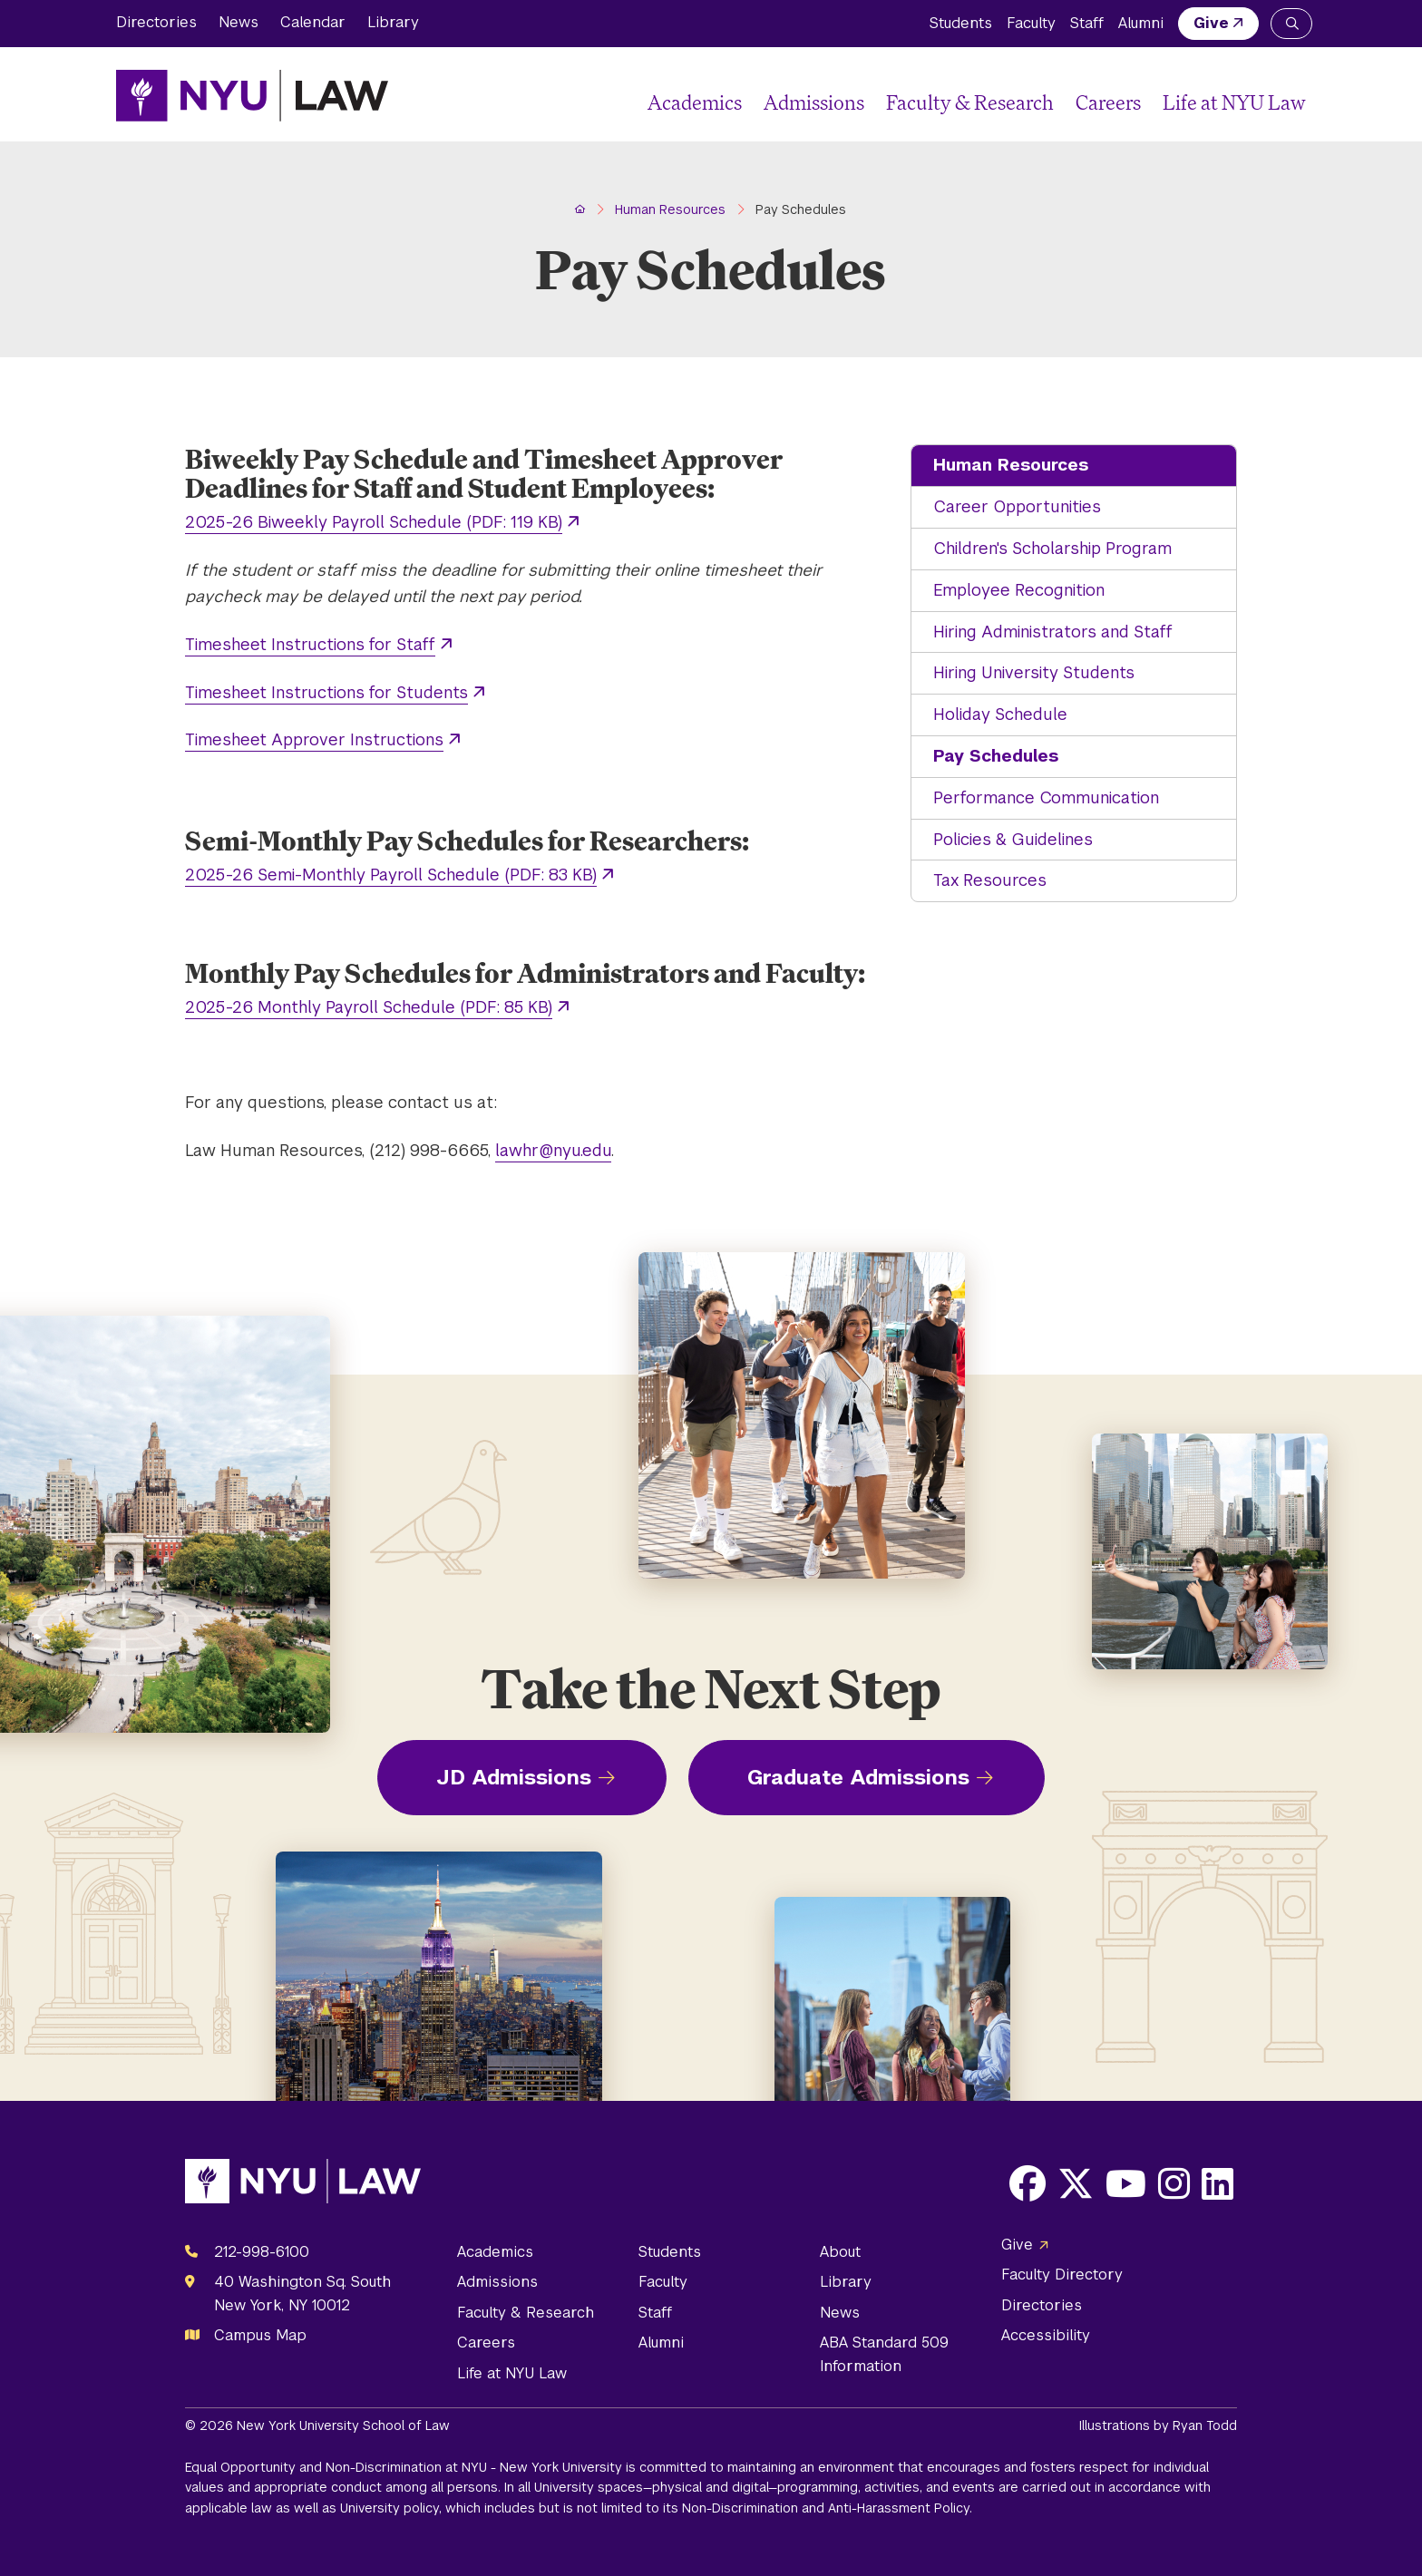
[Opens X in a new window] (1075, 2183)
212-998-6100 (261, 2251)
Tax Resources (990, 880)
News (238, 22)
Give (1211, 23)
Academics (695, 102)
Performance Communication (1046, 797)
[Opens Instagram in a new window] (1174, 2183)
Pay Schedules (995, 755)
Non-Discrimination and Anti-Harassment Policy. (827, 2508)
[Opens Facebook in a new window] (1027, 2183)
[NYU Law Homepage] (252, 95)
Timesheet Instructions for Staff (310, 644)
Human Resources (1010, 464)
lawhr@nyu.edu (553, 1150)
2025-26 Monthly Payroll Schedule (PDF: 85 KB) (368, 1006)
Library (393, 22)
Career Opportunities (1017, 506)
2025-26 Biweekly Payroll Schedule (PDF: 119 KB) (373, 521)
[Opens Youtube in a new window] (1125, 2183)
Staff (1087, 23)
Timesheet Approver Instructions (314, 739)
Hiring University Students (1034, 672)
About (840, 2251)
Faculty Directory (1062, 2274)
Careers (1108, 102)
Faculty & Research (970, 102)
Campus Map (260, 2335)
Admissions (814, 102)
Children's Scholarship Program (1052, 548)
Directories (156, 22)
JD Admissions (513, 1777)
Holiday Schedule (1000, 714)
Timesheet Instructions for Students (326, 692)
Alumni (1141, 23)
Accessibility (1045, 2335)
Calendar (313, 22)
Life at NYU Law (1234, 102)
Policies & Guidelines (1013, 839)
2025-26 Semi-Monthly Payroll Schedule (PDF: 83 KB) (391, 874)
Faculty (1031, 23)
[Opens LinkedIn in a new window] (1217, 2183)
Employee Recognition (1019, 589)
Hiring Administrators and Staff (1053, 631)
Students (961, 23)
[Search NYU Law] (1291, 23)
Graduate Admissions (858, 1777)
